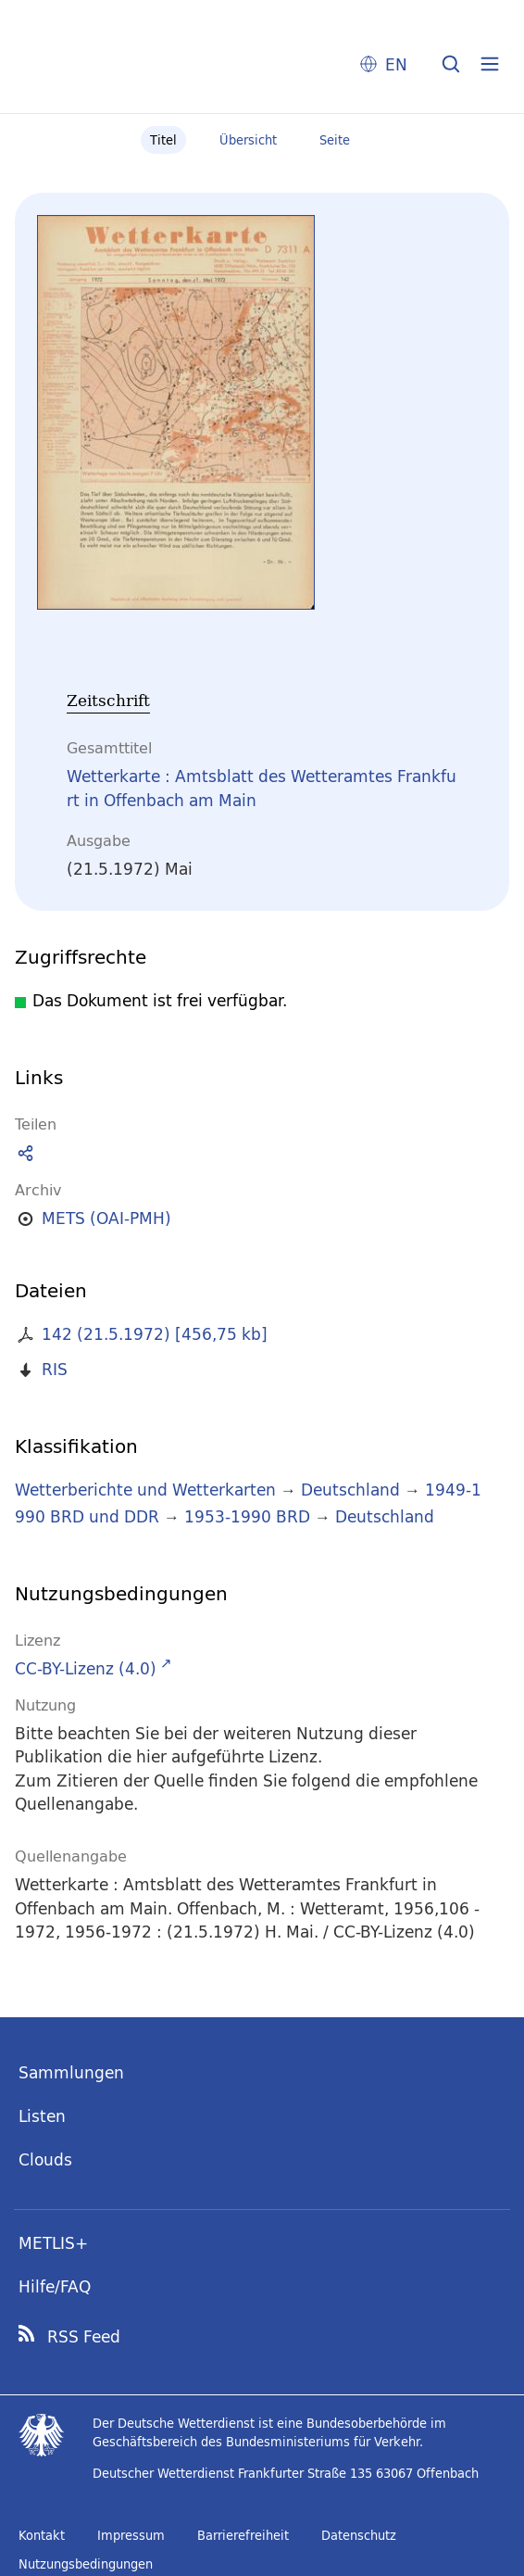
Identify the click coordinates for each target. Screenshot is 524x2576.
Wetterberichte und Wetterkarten (145, 1489)
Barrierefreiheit (243, 2535)
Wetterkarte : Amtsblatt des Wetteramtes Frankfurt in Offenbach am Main (261, 788)
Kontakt (42, 2535)
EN (396, 64)
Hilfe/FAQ (55, 2286)
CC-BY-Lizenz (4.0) (85, 1668)
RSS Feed (83, 2337)
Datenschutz (358, 2535)
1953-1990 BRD (247, 1516)
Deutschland (350, 1489)
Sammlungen (71, 2072)
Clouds (45, 2159)
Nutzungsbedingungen (86, 2564)
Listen (42, 2115)
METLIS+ (53, 2242)
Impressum (131, 2535)
